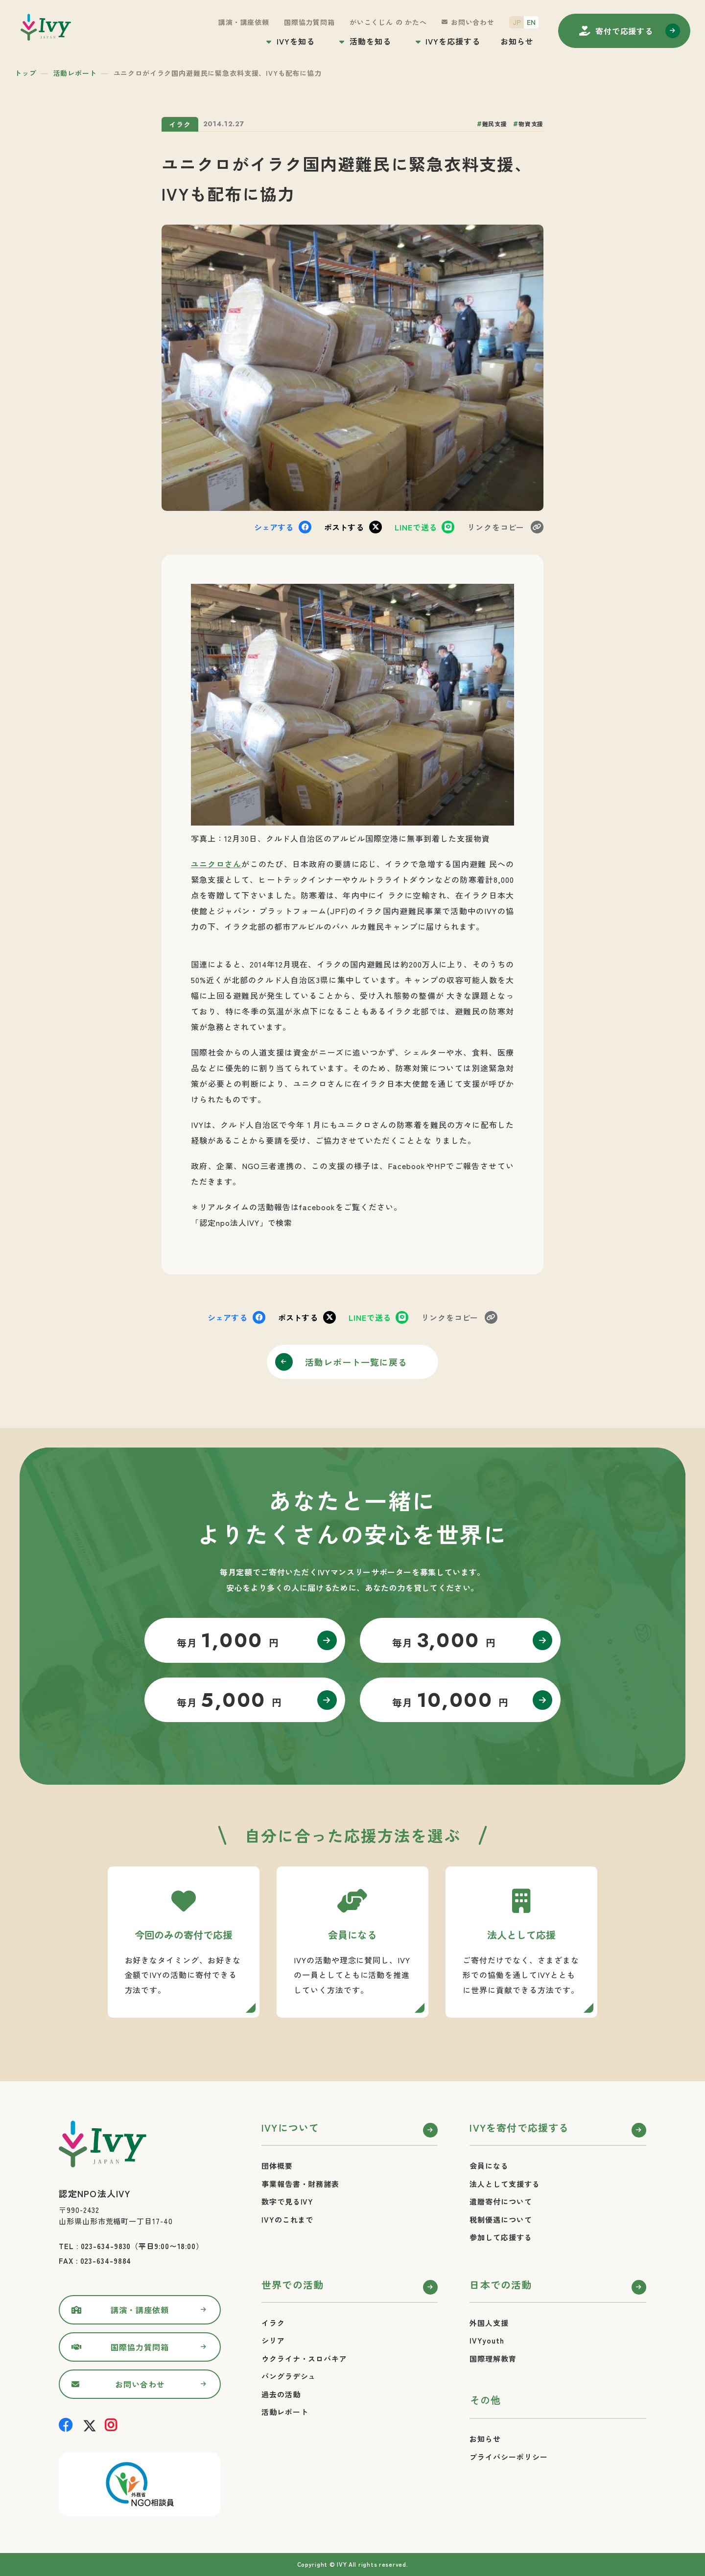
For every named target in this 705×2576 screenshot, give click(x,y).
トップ (26, 73)
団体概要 (277, 2166)
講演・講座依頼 (243, 22)
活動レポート (75, 73)
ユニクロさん (216, 864)
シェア (274, 527)
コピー (496, 527)
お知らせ (517, 41)
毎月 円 (228, 1640)
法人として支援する (505, 2184)
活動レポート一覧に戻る (356, 1362)
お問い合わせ (472, 22)
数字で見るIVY (287, 2201)
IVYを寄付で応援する (519, 2127)
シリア (273, 2340)
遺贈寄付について (501, 2201)
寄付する (624, 31)
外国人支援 (489, 2323)
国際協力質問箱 (309, 22)
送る (416, 527)
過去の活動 (281, 2394)
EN (531, 22)
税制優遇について (501, 2219)
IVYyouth (487, 2340)
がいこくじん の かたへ (388, 22)
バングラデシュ (288, 2376)
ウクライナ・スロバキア (304, 2358)
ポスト (344, 527)
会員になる (489, 2166)
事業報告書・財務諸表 (300, 2184)
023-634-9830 (106, 2246)
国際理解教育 (493, 2358)
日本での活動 (501, 2284)
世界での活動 (292, 2284)
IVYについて (290, 2127)
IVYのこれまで (287, 2219)
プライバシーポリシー (508, 2457)
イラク (273, 2323)
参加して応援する (501, 2237)
